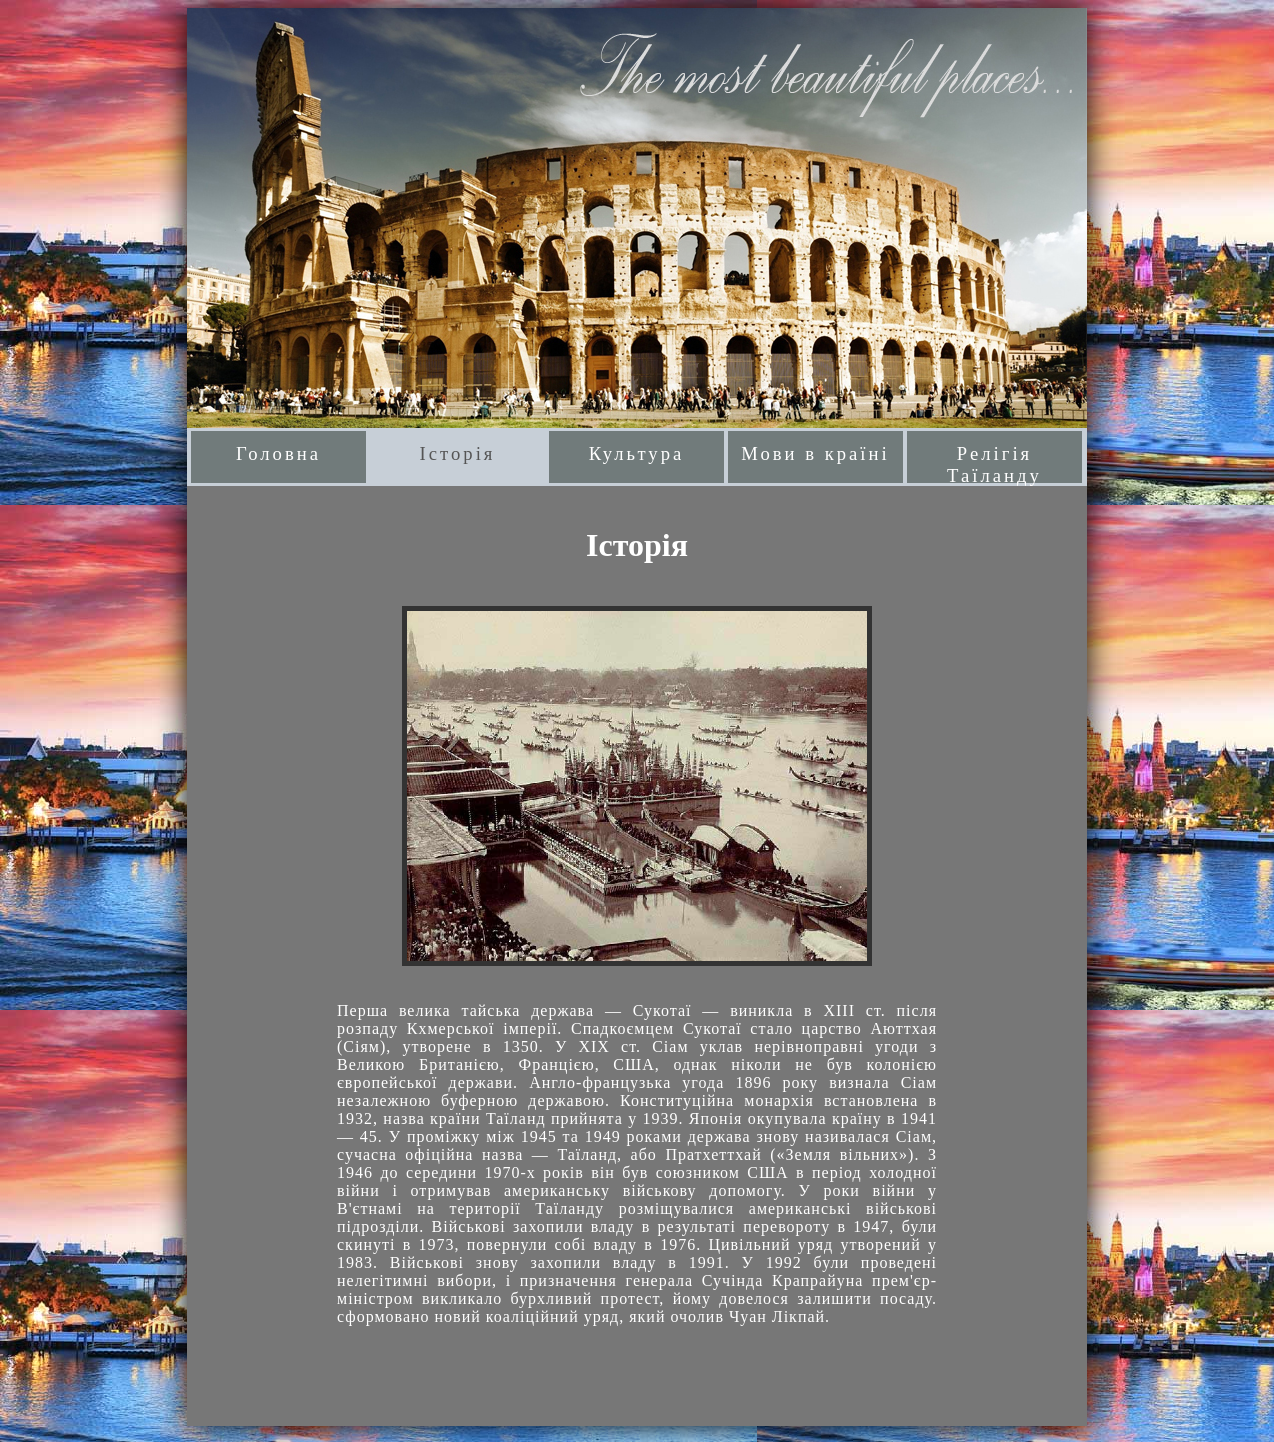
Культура (637, 453)
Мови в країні (815, 453)
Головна (278, 453)
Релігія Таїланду (994, 463)
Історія (458, 453)
